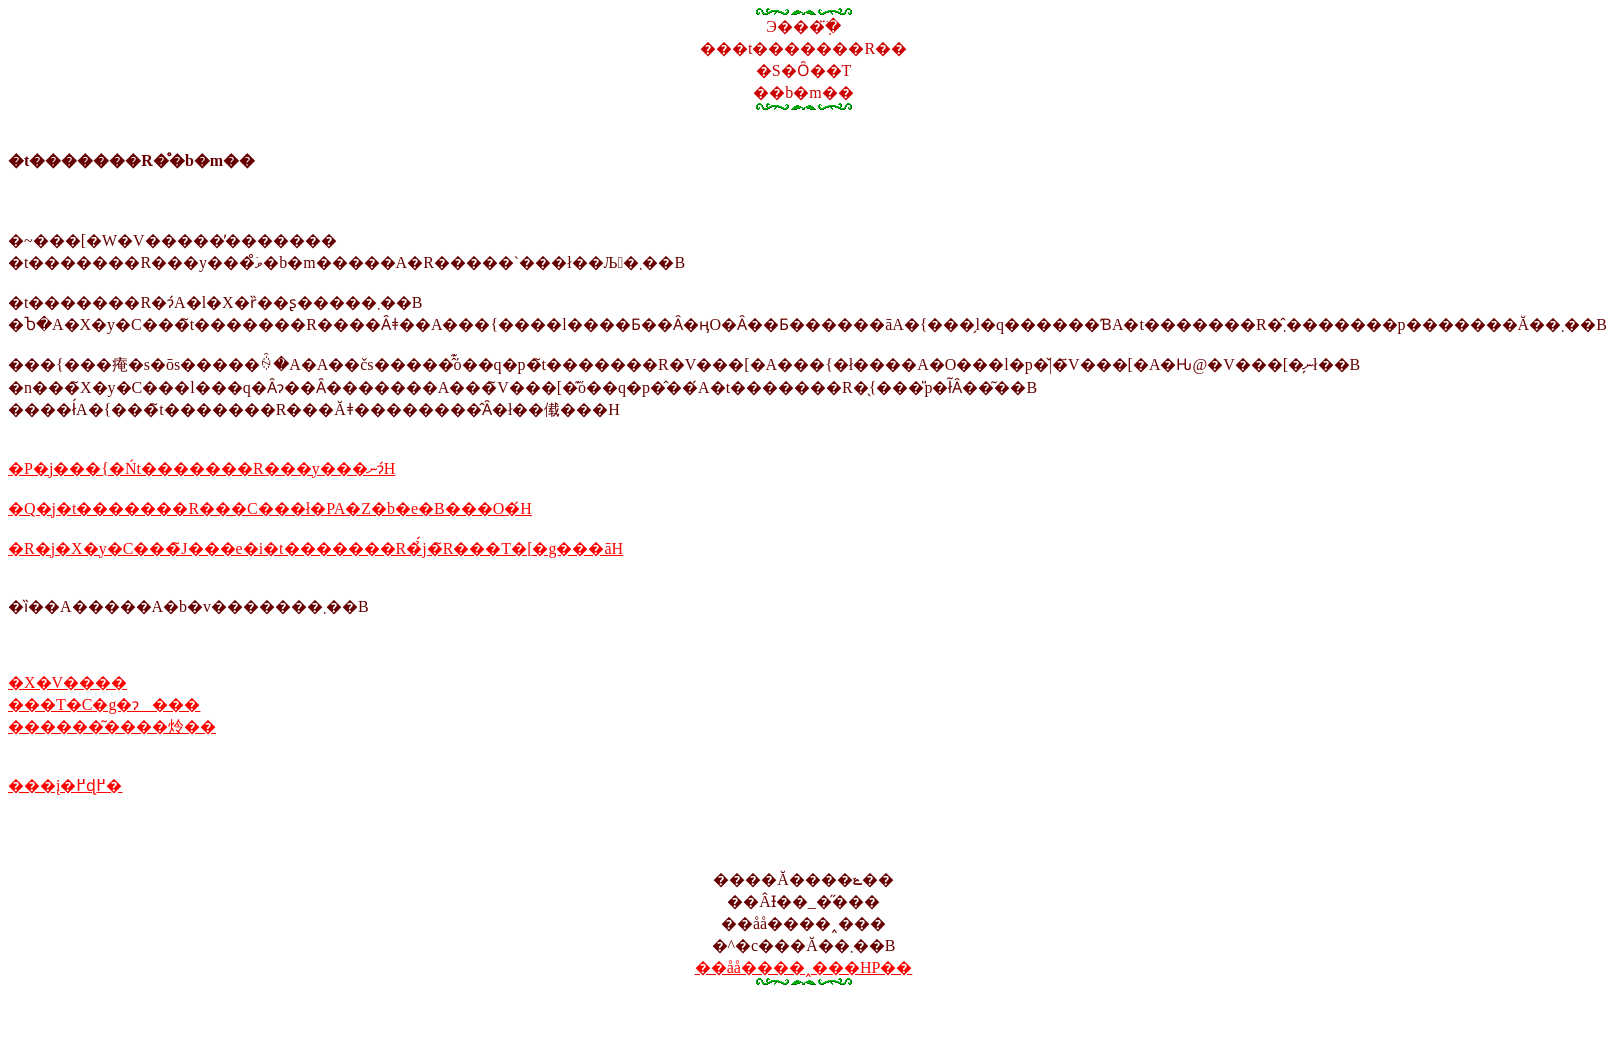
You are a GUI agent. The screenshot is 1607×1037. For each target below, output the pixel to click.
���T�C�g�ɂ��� (104, 704)
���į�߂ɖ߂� (65, 785)
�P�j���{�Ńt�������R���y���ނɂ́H (201, 468)
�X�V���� (67, 682)
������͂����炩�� (112, 726)
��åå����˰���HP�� (804, 967)
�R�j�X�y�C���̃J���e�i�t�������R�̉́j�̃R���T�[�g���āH (315, 548)
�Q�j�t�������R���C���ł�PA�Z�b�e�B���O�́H (270, 508)
